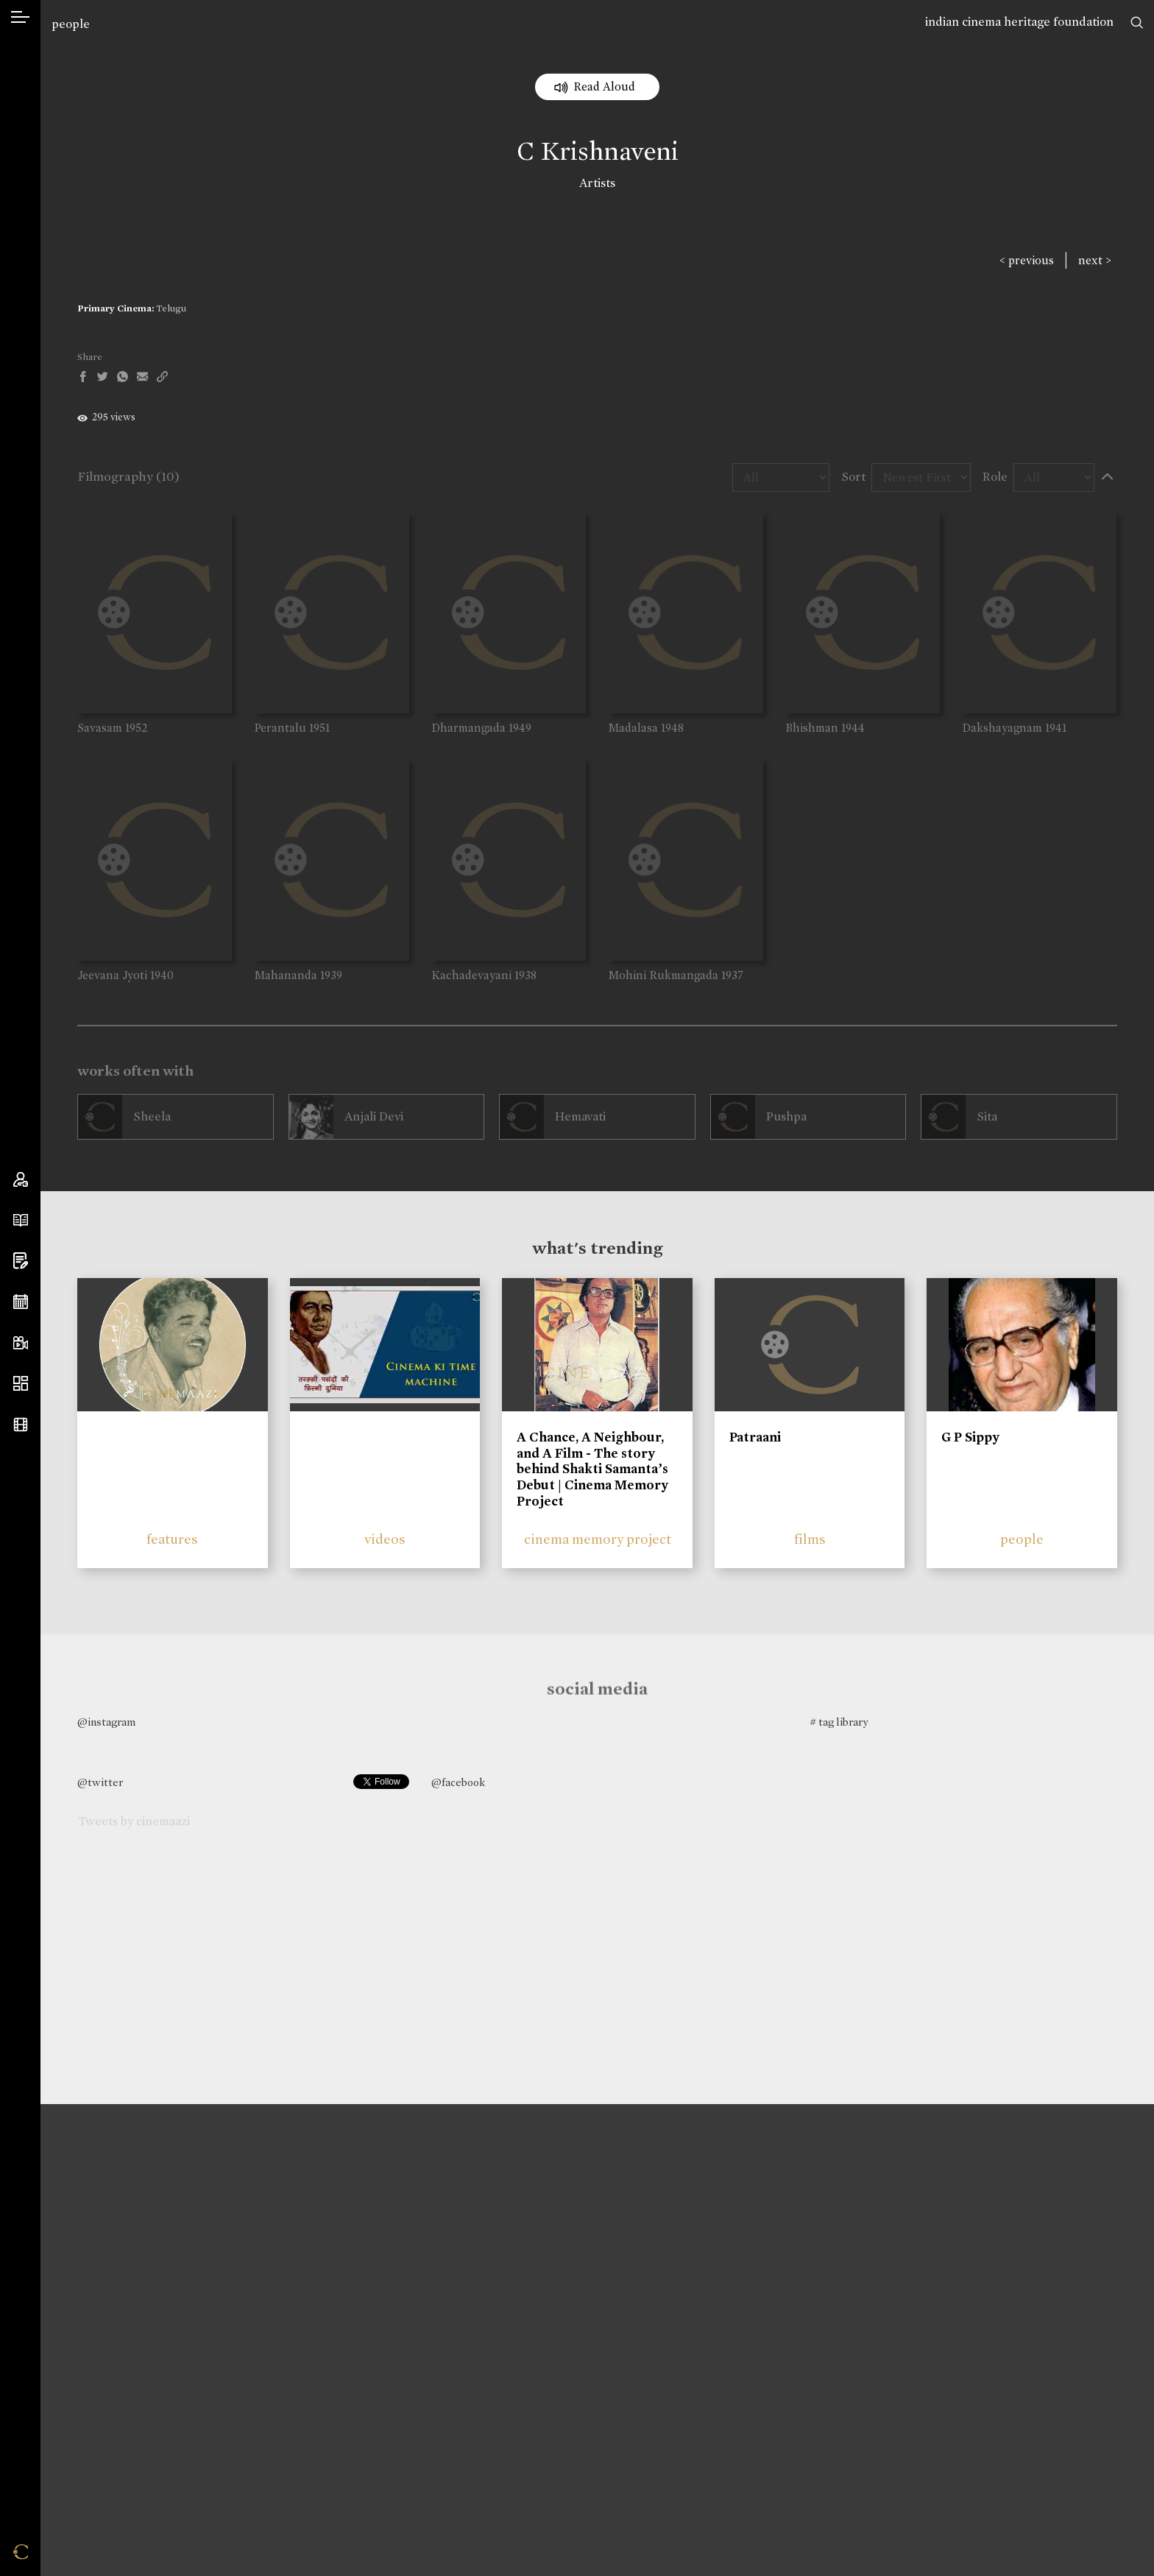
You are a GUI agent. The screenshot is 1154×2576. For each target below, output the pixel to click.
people (71, 24)
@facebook (458, 1782)
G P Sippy (970, 1437)
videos (385, 1539)
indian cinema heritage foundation (1019, 21)
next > (1094, 260)
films (810, 1539)
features (172, 1539)
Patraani (755, 1437)
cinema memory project (597, 1539)
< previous (1026, 260)
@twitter (100, 1782)
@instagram (106, 1722)
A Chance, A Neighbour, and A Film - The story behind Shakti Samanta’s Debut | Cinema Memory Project (592, 1468)
